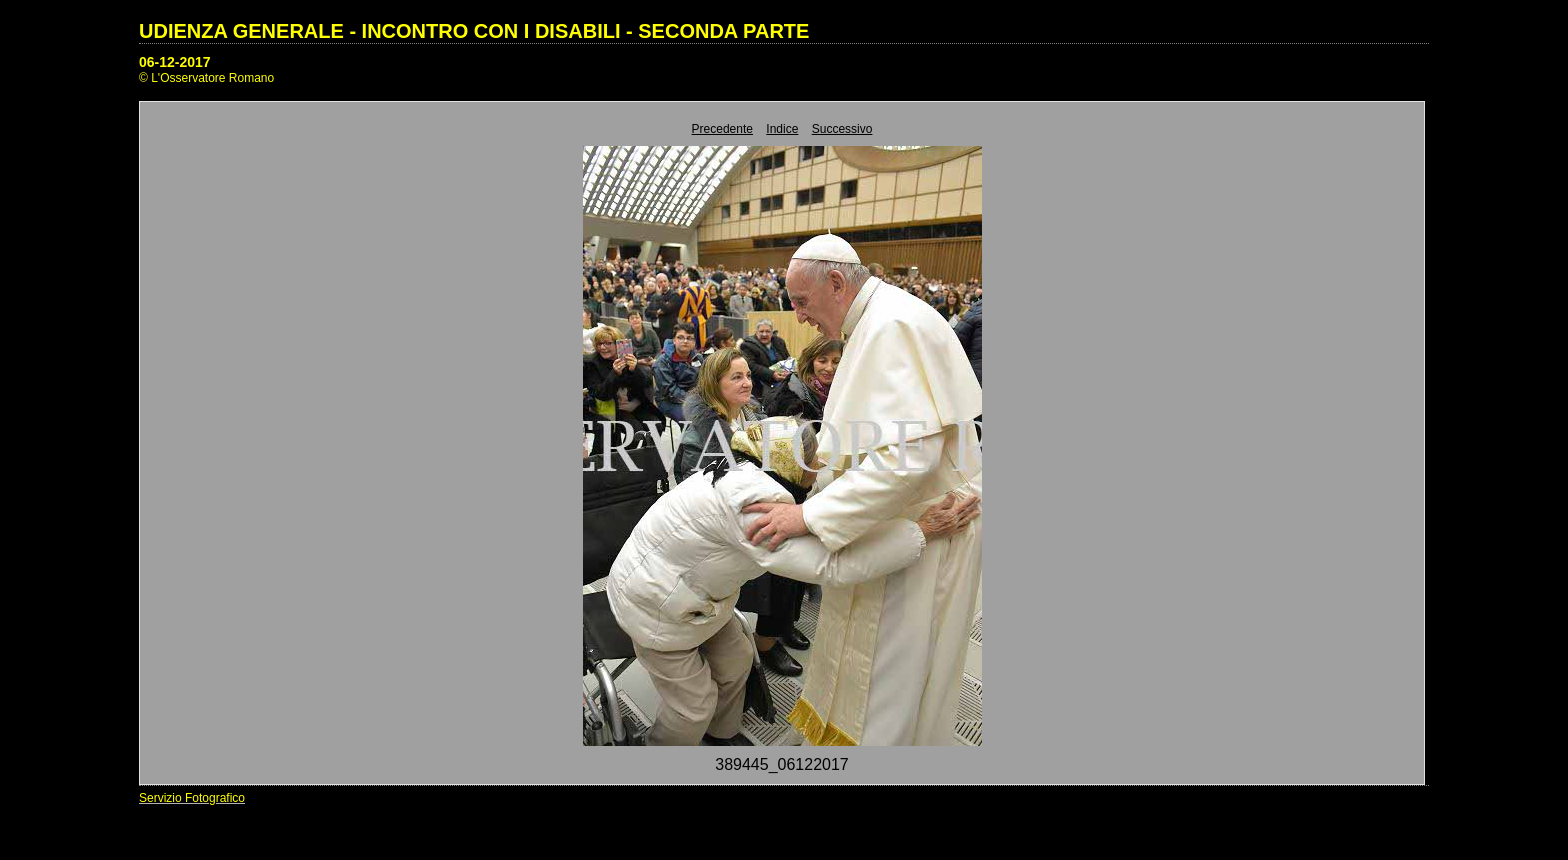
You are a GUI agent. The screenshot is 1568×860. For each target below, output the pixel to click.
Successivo (842, 129)
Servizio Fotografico (192, 798)
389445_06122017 (781, 764)
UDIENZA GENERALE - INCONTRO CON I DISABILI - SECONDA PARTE (474, 31)
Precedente (722, 129)
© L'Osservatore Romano (206, 78)
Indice (782, 129)
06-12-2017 (175, 62)
